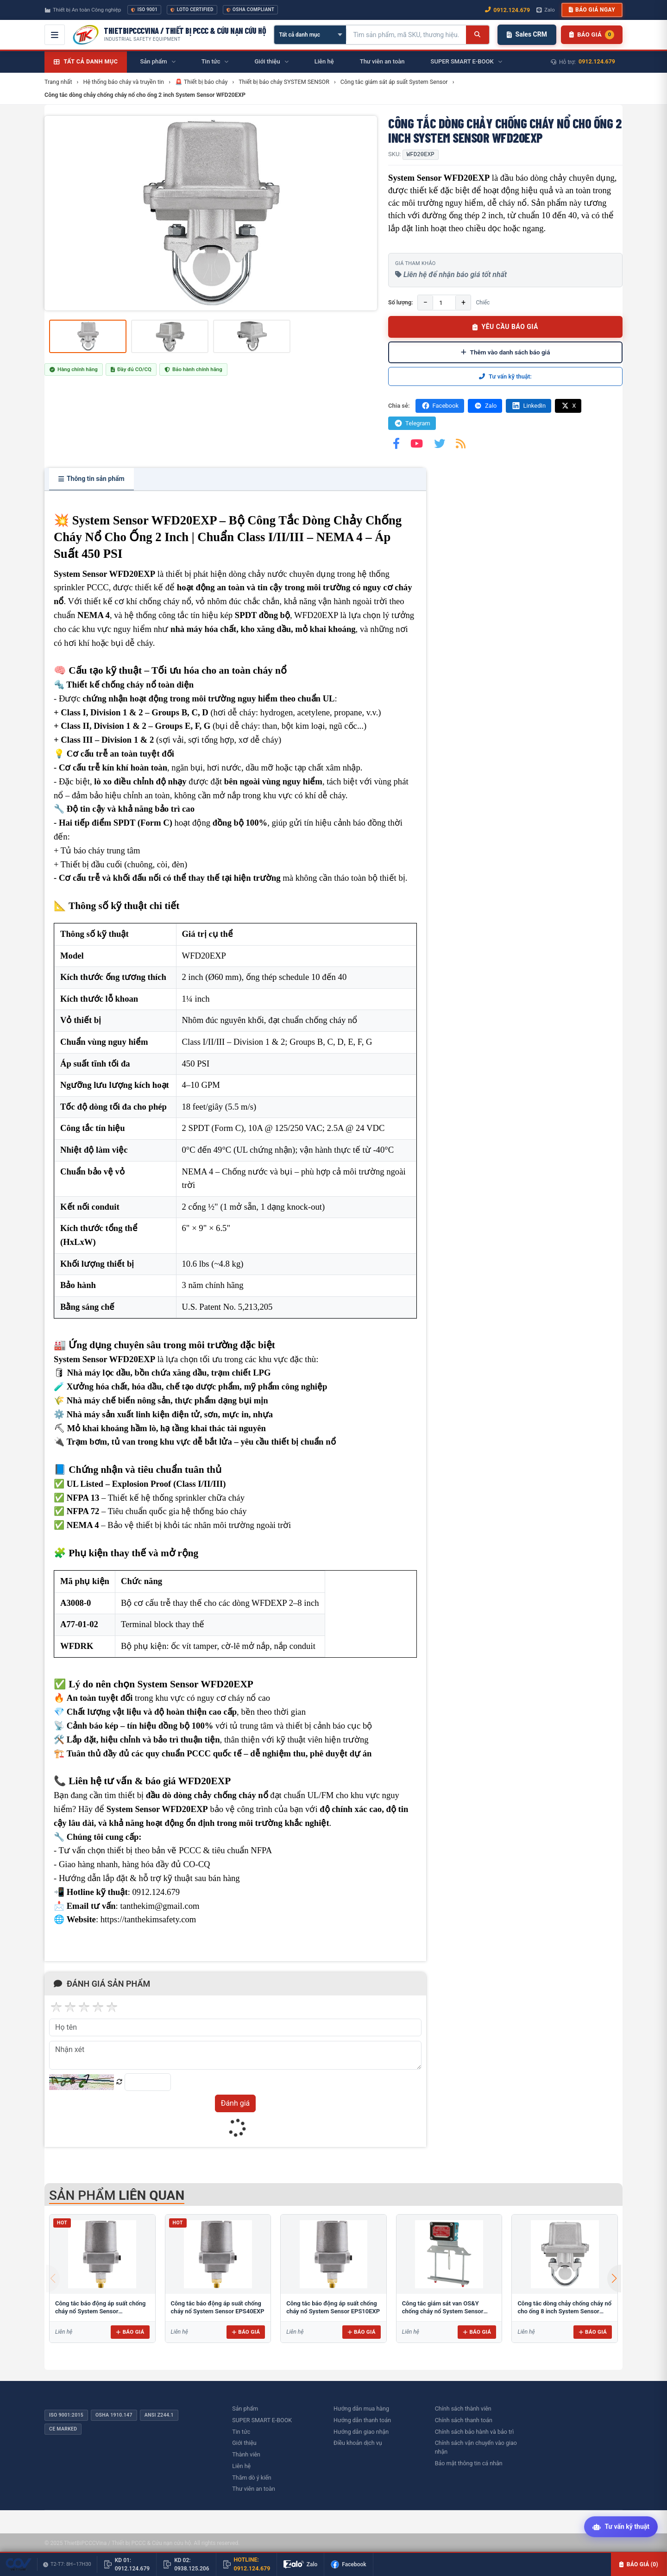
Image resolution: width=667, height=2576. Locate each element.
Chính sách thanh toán (463, 2420)
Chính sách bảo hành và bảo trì (474, 2431)
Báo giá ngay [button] (592, 9)
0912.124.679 (597, 61)
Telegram (412, 423)
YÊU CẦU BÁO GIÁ (505, 326)
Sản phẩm (245, 2408)
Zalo (485, 405)
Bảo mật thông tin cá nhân (469, 2463)
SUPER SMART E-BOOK (262, 2420)
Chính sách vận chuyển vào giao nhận (476, 2447)
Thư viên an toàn (253, 2488)
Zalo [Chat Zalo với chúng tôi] (545, 9)
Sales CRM (527, 34)
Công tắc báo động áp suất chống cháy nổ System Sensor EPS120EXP (100, 2311)
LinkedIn (528, 405)
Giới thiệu (244, 2442)
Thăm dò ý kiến (251, 2477)
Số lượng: (400, 302)
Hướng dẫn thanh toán (362, 2420)
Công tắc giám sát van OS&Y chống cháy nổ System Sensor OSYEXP (443, 2311)
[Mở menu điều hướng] (54, 35)
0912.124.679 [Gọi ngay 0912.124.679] (507, 9)
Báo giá (130, 2332)
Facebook (440, 405)
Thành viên (246, 2454)
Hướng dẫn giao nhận (361, 2431)
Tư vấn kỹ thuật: (505, 376)
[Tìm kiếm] (477, 34)
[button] (614, 2278)
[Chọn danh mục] (310, 34)
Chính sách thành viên (463, 2408)
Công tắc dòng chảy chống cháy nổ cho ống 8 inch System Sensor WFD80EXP (564, 2311)
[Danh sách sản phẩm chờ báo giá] (592, 34)
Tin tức (241, 2431)
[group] (210, 213)
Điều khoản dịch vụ (358, 2442)
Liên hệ (241, 2465)
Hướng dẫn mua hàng (361, 2408)
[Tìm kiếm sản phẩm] (406, 34)
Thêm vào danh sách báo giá (505, 352)
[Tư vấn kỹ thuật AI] (621, 2528)
